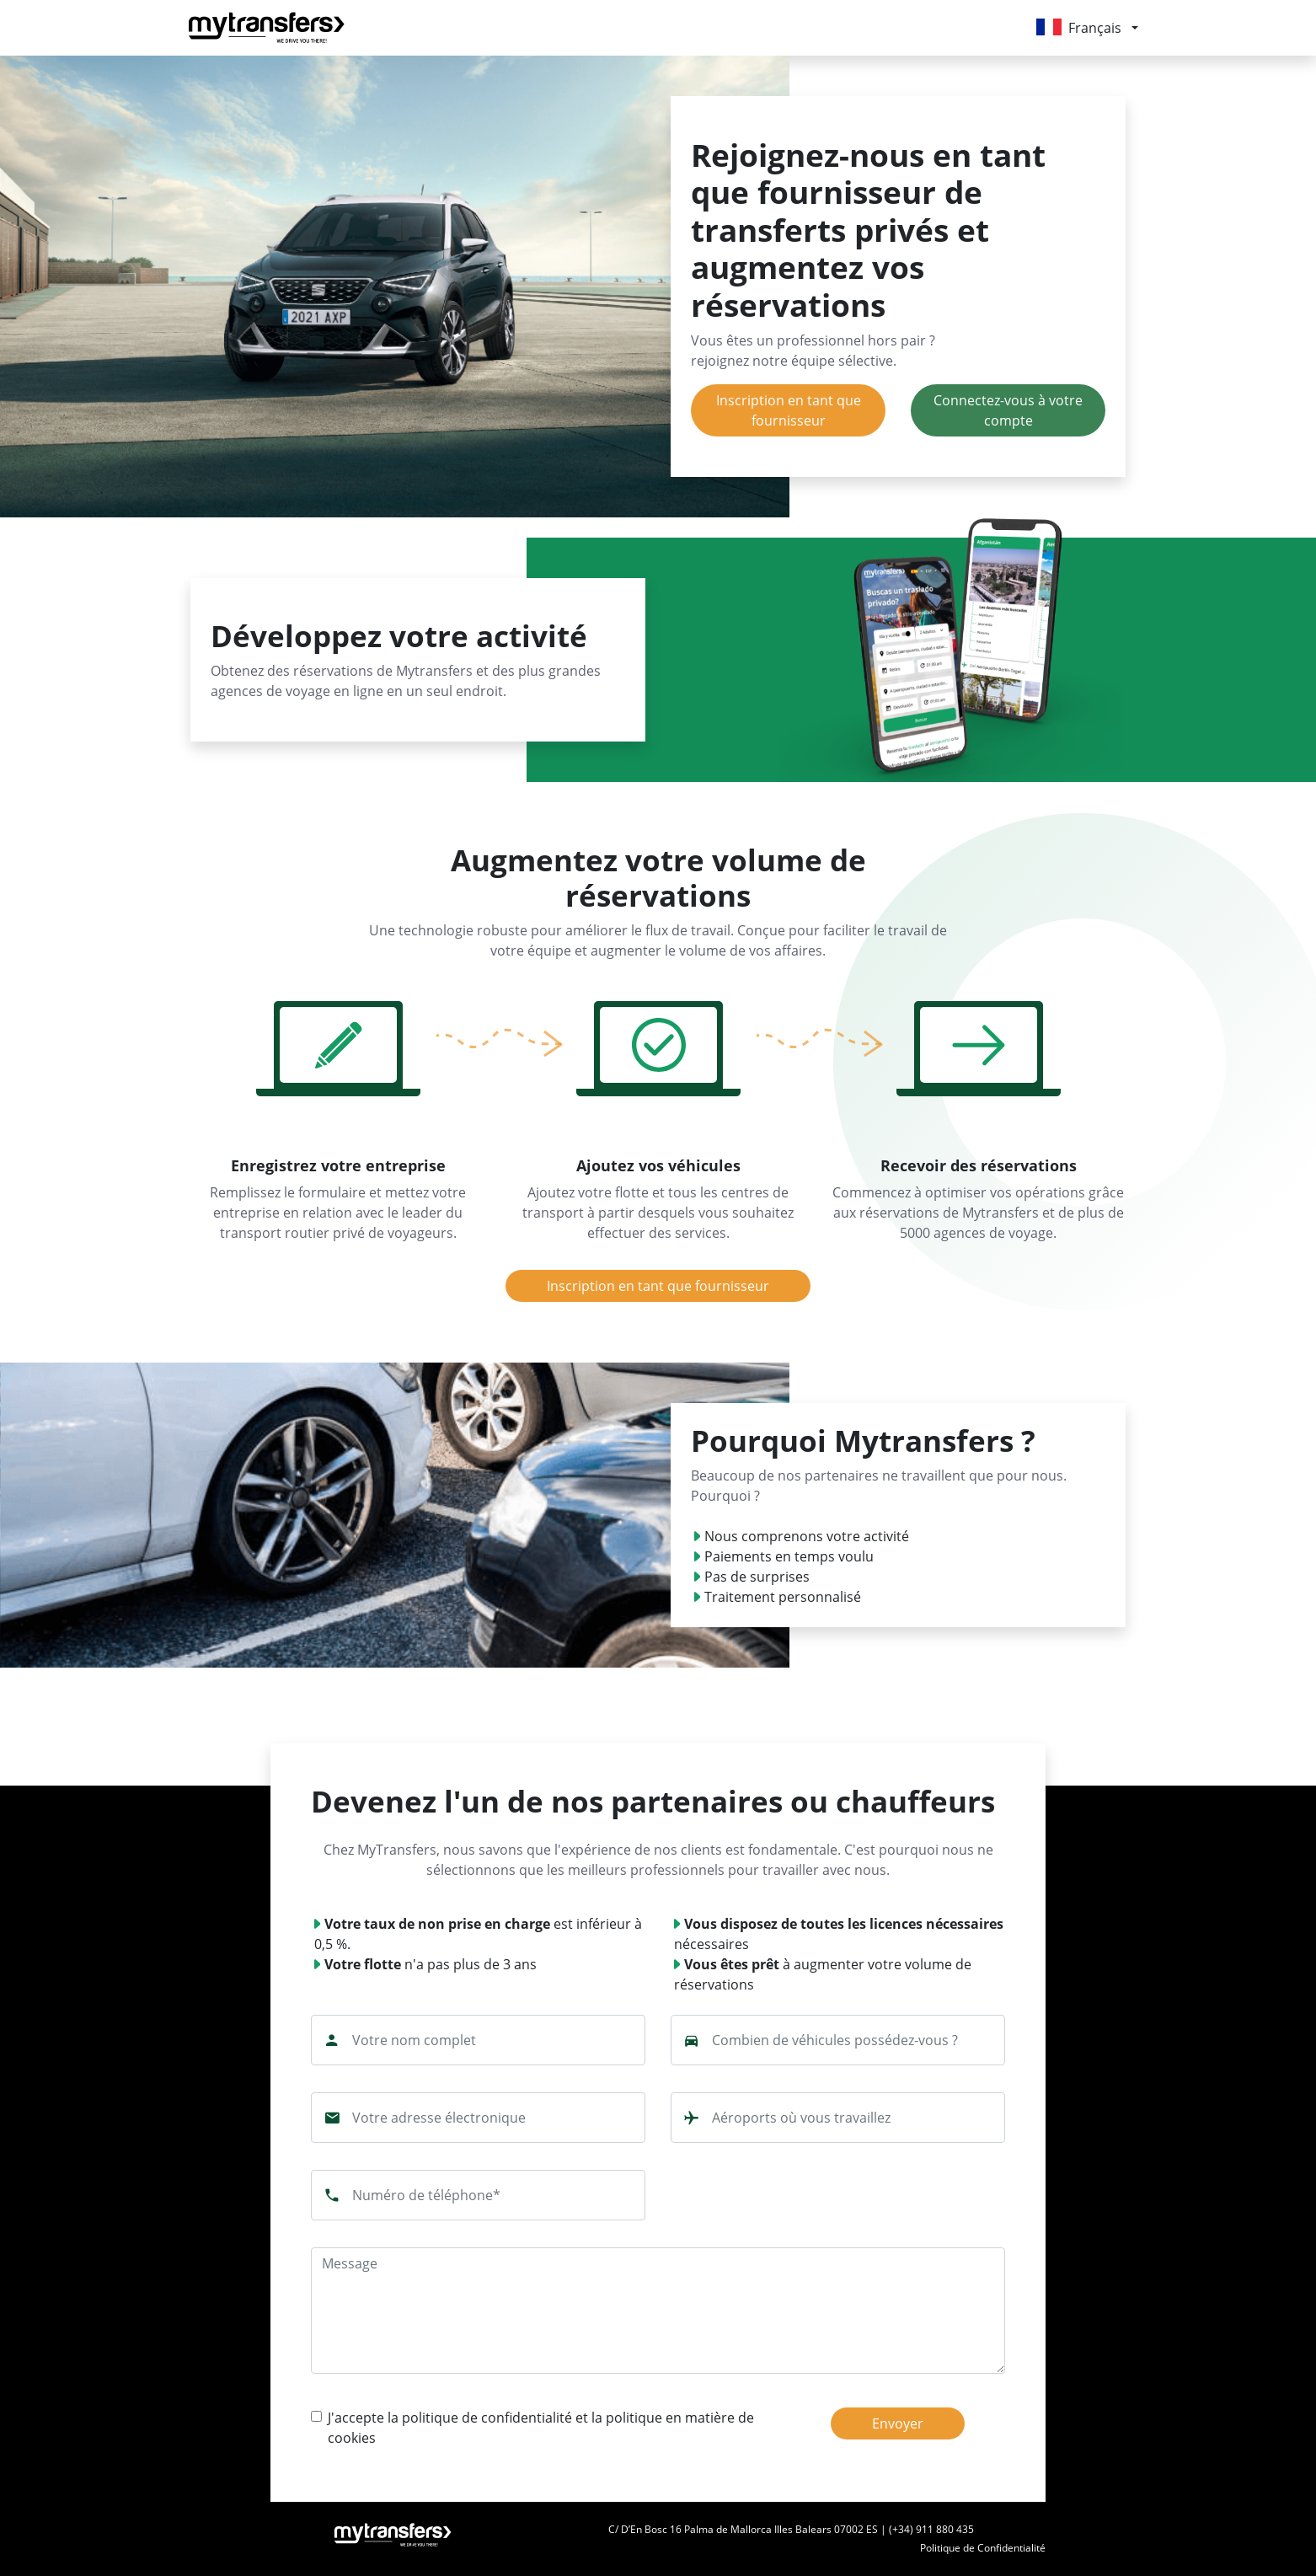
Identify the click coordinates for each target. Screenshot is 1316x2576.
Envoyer (897, 2423)
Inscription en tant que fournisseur (788, 410)
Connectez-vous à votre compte (1008, 410)
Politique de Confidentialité (983, 2548)
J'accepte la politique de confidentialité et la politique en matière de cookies (541, 2427)
